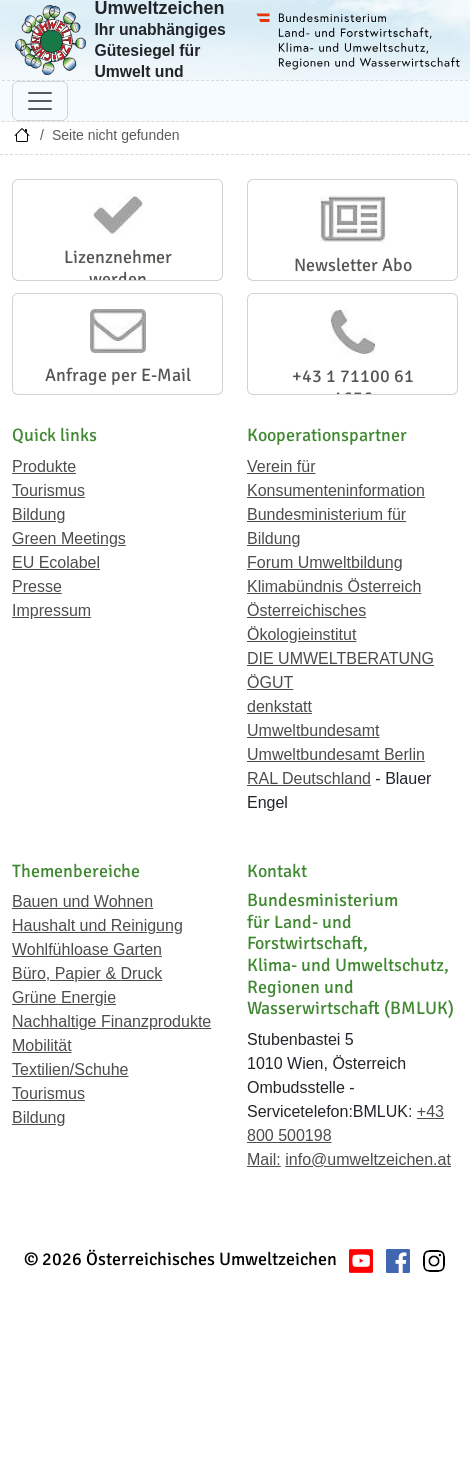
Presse (37, 586)
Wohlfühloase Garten (87, 949)
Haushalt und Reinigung (97, 925)
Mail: (264, 1159)
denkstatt (279, 706)
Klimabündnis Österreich (334, 586)
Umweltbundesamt (313, 730)
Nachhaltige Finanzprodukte (111, 1021)
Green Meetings (69, 538)
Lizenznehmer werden (118, 268)
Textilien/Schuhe (70, 1069)
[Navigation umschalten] (40, 101)
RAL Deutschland (309, 778)
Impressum (51, 610)
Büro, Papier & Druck (87, 973)
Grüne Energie (64, 997)
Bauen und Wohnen (82, 901)
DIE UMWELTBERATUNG (340, 658)
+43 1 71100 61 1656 (353, 387)
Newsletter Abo (353, 265)
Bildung (38, 514)
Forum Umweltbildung (325, 562)
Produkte (44, 466)
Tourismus (48, 490)
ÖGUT (270, 682)
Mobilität (42, 1045)
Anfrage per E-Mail (118, 375)
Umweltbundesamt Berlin (336, 754)
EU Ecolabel (56, 562)
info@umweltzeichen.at (368, 1159)
